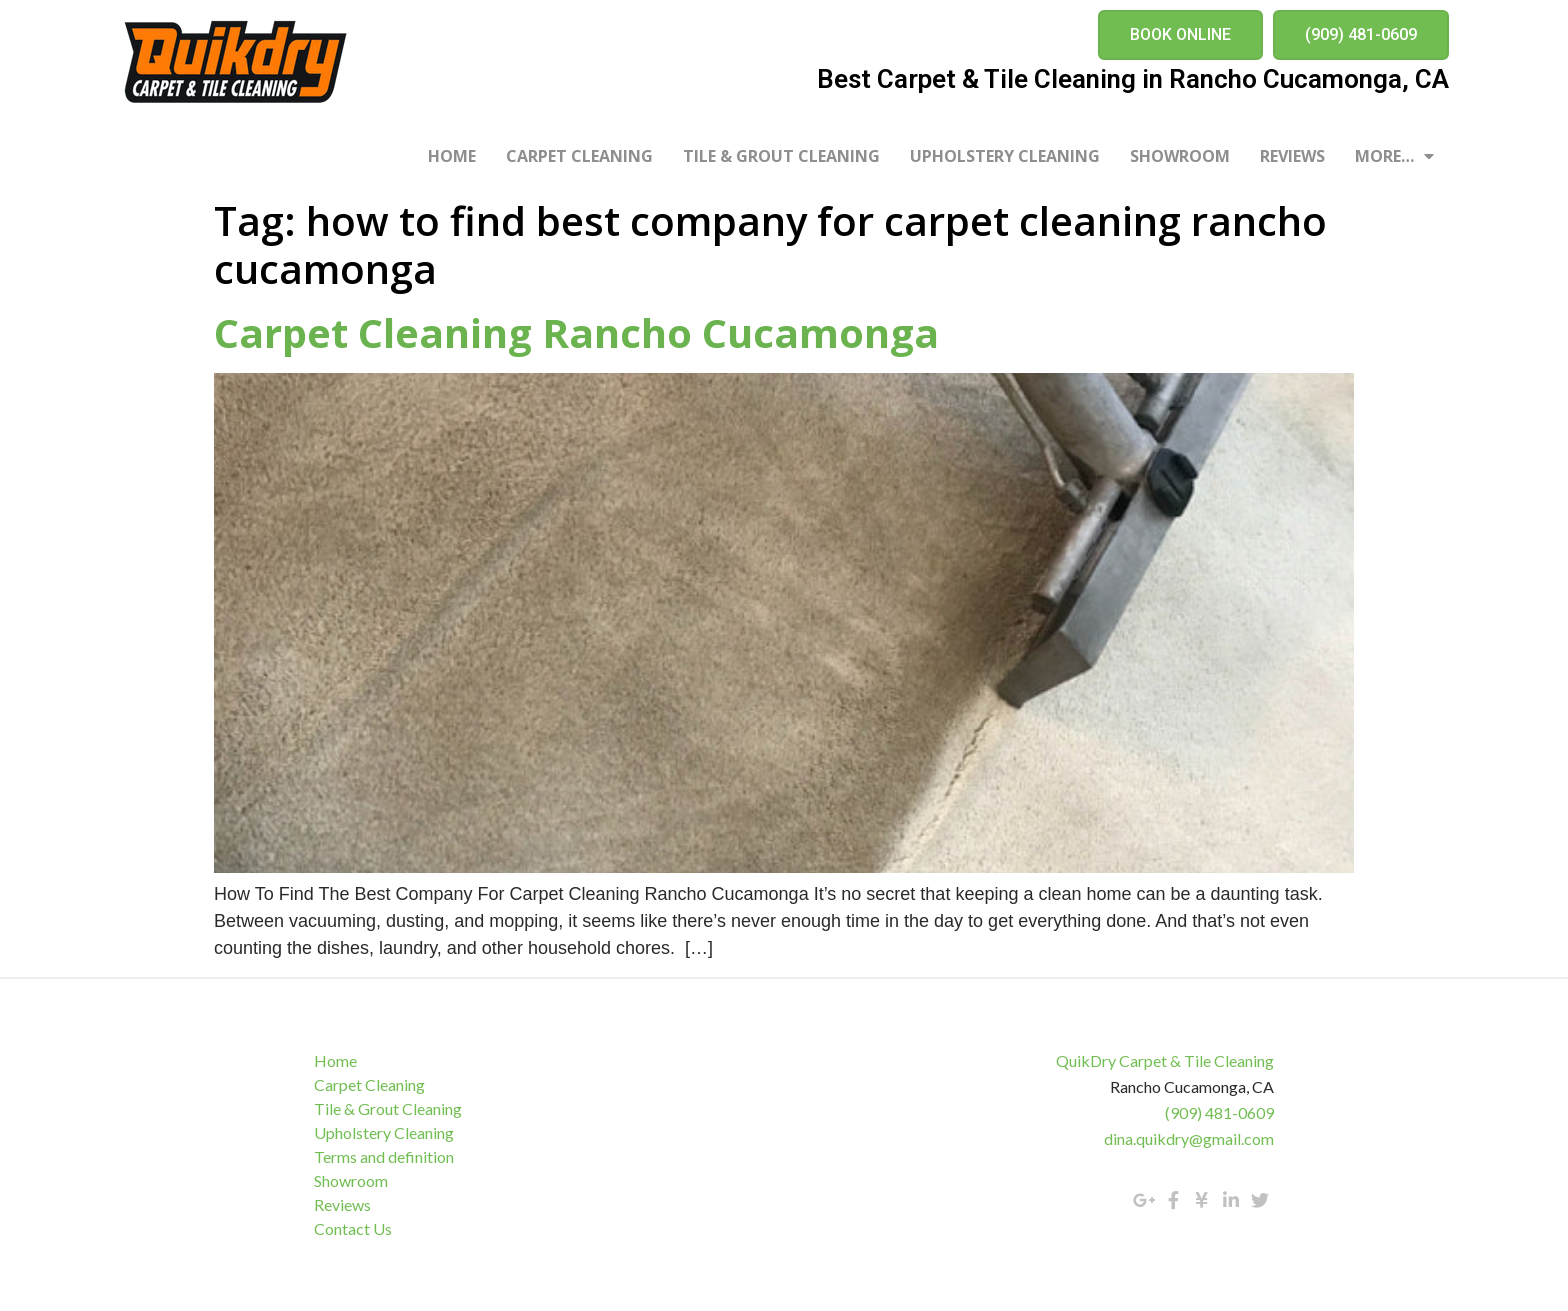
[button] (1180, 35)
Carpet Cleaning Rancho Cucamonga (576, 332)
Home (452, 156)
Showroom (1180, 156)
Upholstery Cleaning (1005, 156)
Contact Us (353, 1228)
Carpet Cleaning (579, 156)
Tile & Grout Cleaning (781, 156)
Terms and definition (384, 1156)
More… (1394, 156)
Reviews (1292, 156)
